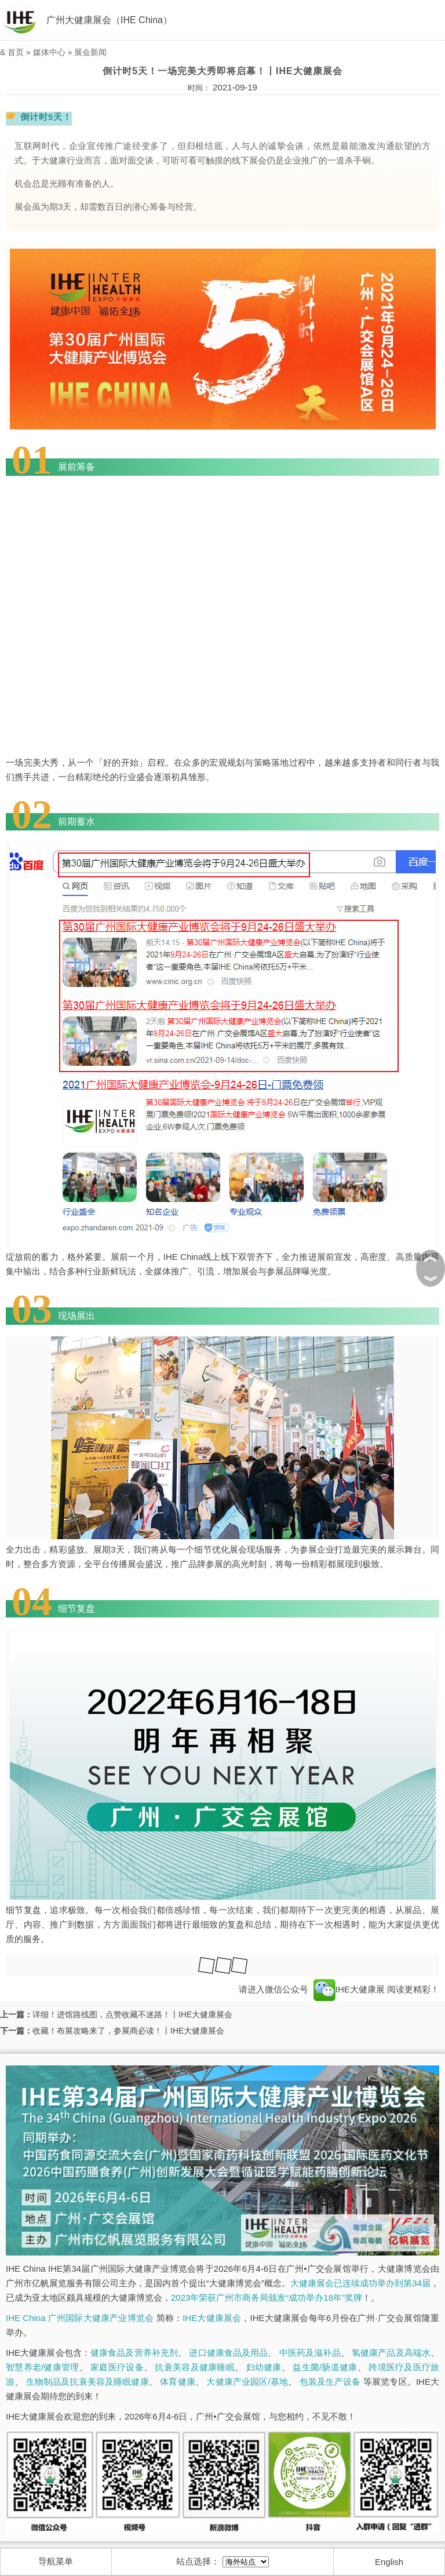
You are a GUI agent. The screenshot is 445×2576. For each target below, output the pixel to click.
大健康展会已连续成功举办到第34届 (360, 2283)
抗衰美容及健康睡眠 (194, 2367)
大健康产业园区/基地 (247, 2381)
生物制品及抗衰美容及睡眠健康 (87, 2381)
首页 (16, 52)
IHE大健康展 (349, 1989)
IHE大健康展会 (212, 2318)
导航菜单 (55, 2561)
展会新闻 (90, 52)
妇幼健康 (264, 2367)
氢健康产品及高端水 (391, 2353)
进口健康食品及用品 (228, 2353)
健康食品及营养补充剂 (134, 2353)
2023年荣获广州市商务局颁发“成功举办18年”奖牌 (266, 2297)
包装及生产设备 (330, 2381)
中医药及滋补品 (310, 2353)
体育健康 (177, 2381)
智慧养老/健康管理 (42, 2367)
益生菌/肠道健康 (325, 2367)
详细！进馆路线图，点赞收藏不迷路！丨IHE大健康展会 (132, 2014)
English (389, 2562)
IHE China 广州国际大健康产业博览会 (80, 2318)
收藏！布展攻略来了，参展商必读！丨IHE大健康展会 (128, 2030)
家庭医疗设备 (117, 2367)
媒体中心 (49, 52)
